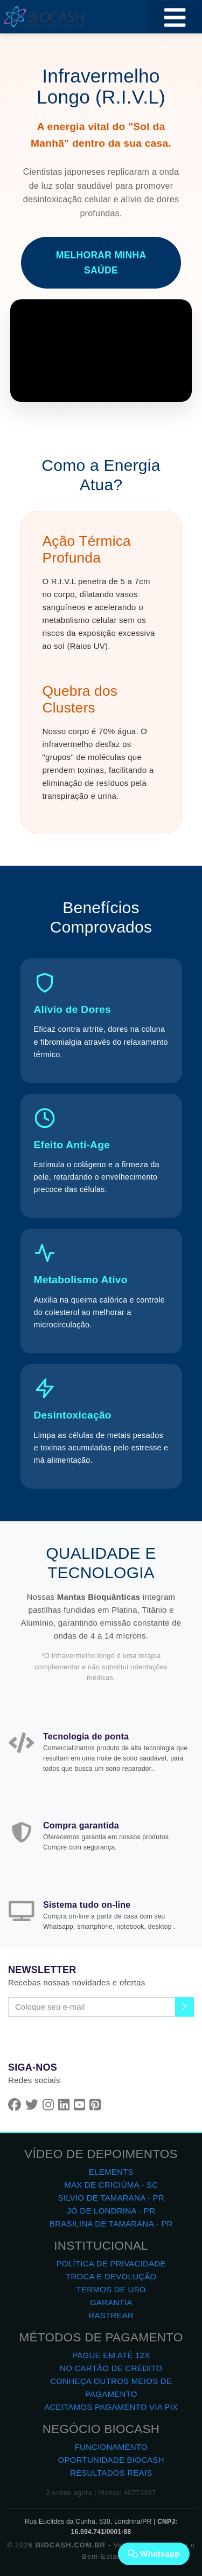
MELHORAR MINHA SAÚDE (101, 263)
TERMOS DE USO (111, 2289)
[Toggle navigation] (175, 17)
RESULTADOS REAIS (111, 2472)
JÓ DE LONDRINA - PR (111, 2210)
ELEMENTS (111, 2171)
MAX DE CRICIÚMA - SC (111, 2184)
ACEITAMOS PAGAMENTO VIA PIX (111, 2406)
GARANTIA (111, 2302)
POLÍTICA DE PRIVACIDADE (111, 2263)
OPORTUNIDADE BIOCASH (111, 2459)
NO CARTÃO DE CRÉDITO (111, 2368)
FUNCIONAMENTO (111, 2446)
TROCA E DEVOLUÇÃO (111, 2276)
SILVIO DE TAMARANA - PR (111, 2197)
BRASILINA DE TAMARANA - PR (111, 2223)
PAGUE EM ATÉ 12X (111, 2355)
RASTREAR (111, 2315)
